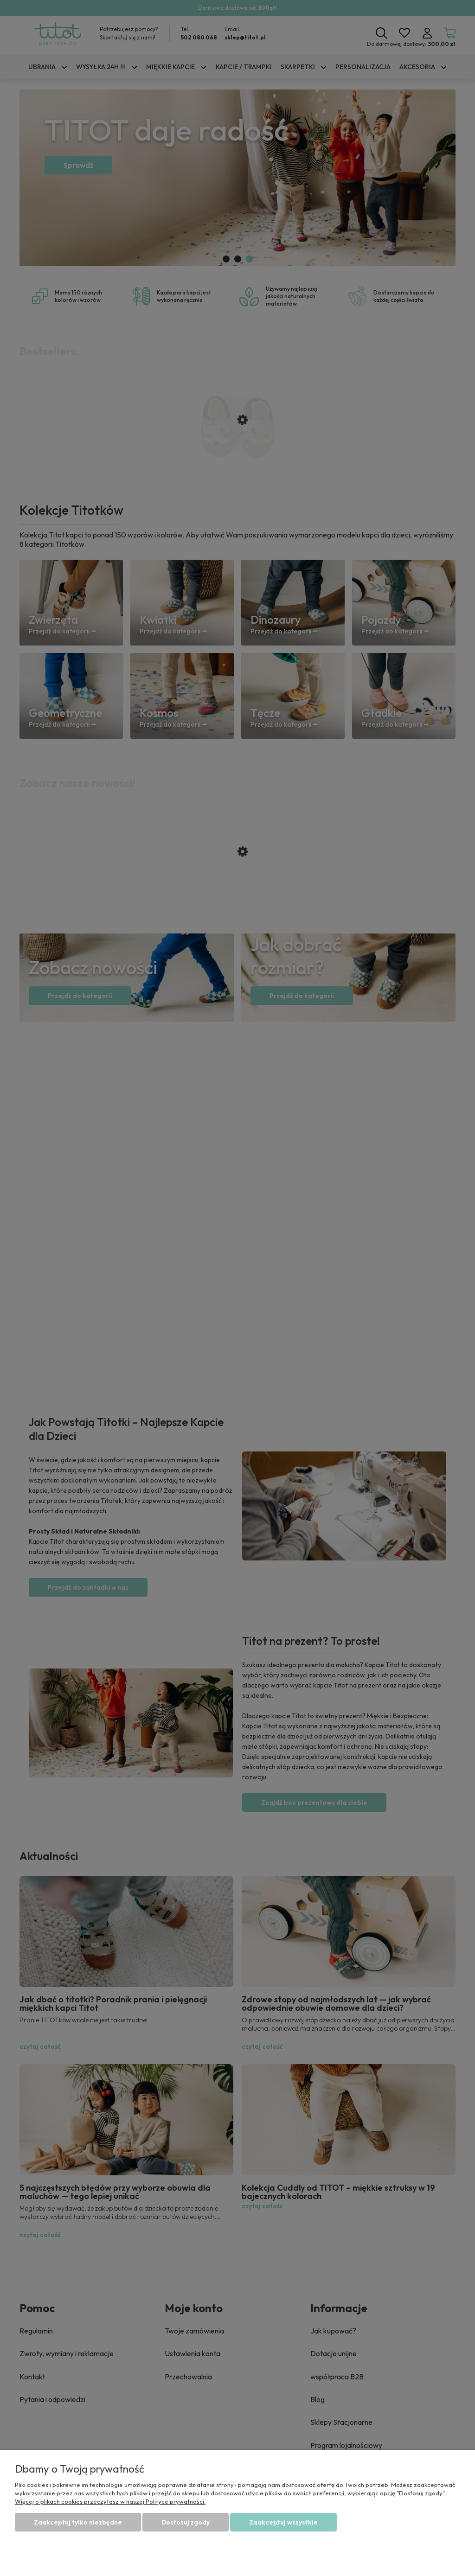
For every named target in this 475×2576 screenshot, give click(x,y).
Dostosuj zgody (185, 2522)
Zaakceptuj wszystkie (283, 2522)
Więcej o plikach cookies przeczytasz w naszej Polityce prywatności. (110, 2501)
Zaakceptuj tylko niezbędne (78, 2522)
